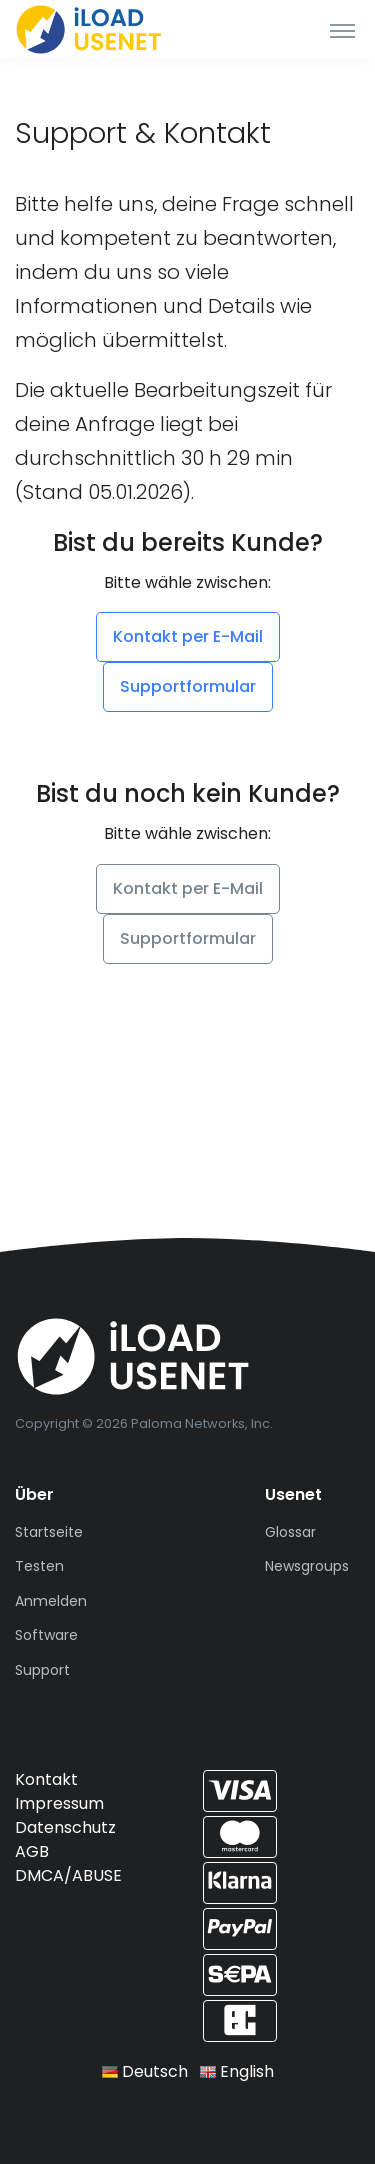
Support (42, 1670)
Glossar (290, 1532)
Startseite (49, 1532)
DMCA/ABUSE (68, 1875)
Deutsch (145, 2071)
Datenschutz (65, 1827)
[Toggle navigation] (342, 30)
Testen (39, 1566)
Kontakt (46, 1779)
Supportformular (188, 686)
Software (46, 1635)
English (237, 2071)
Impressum (59, 1803)
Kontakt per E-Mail (188, 636)
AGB (32, 1851)
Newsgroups (307, 1566)
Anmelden (51, 1601)
